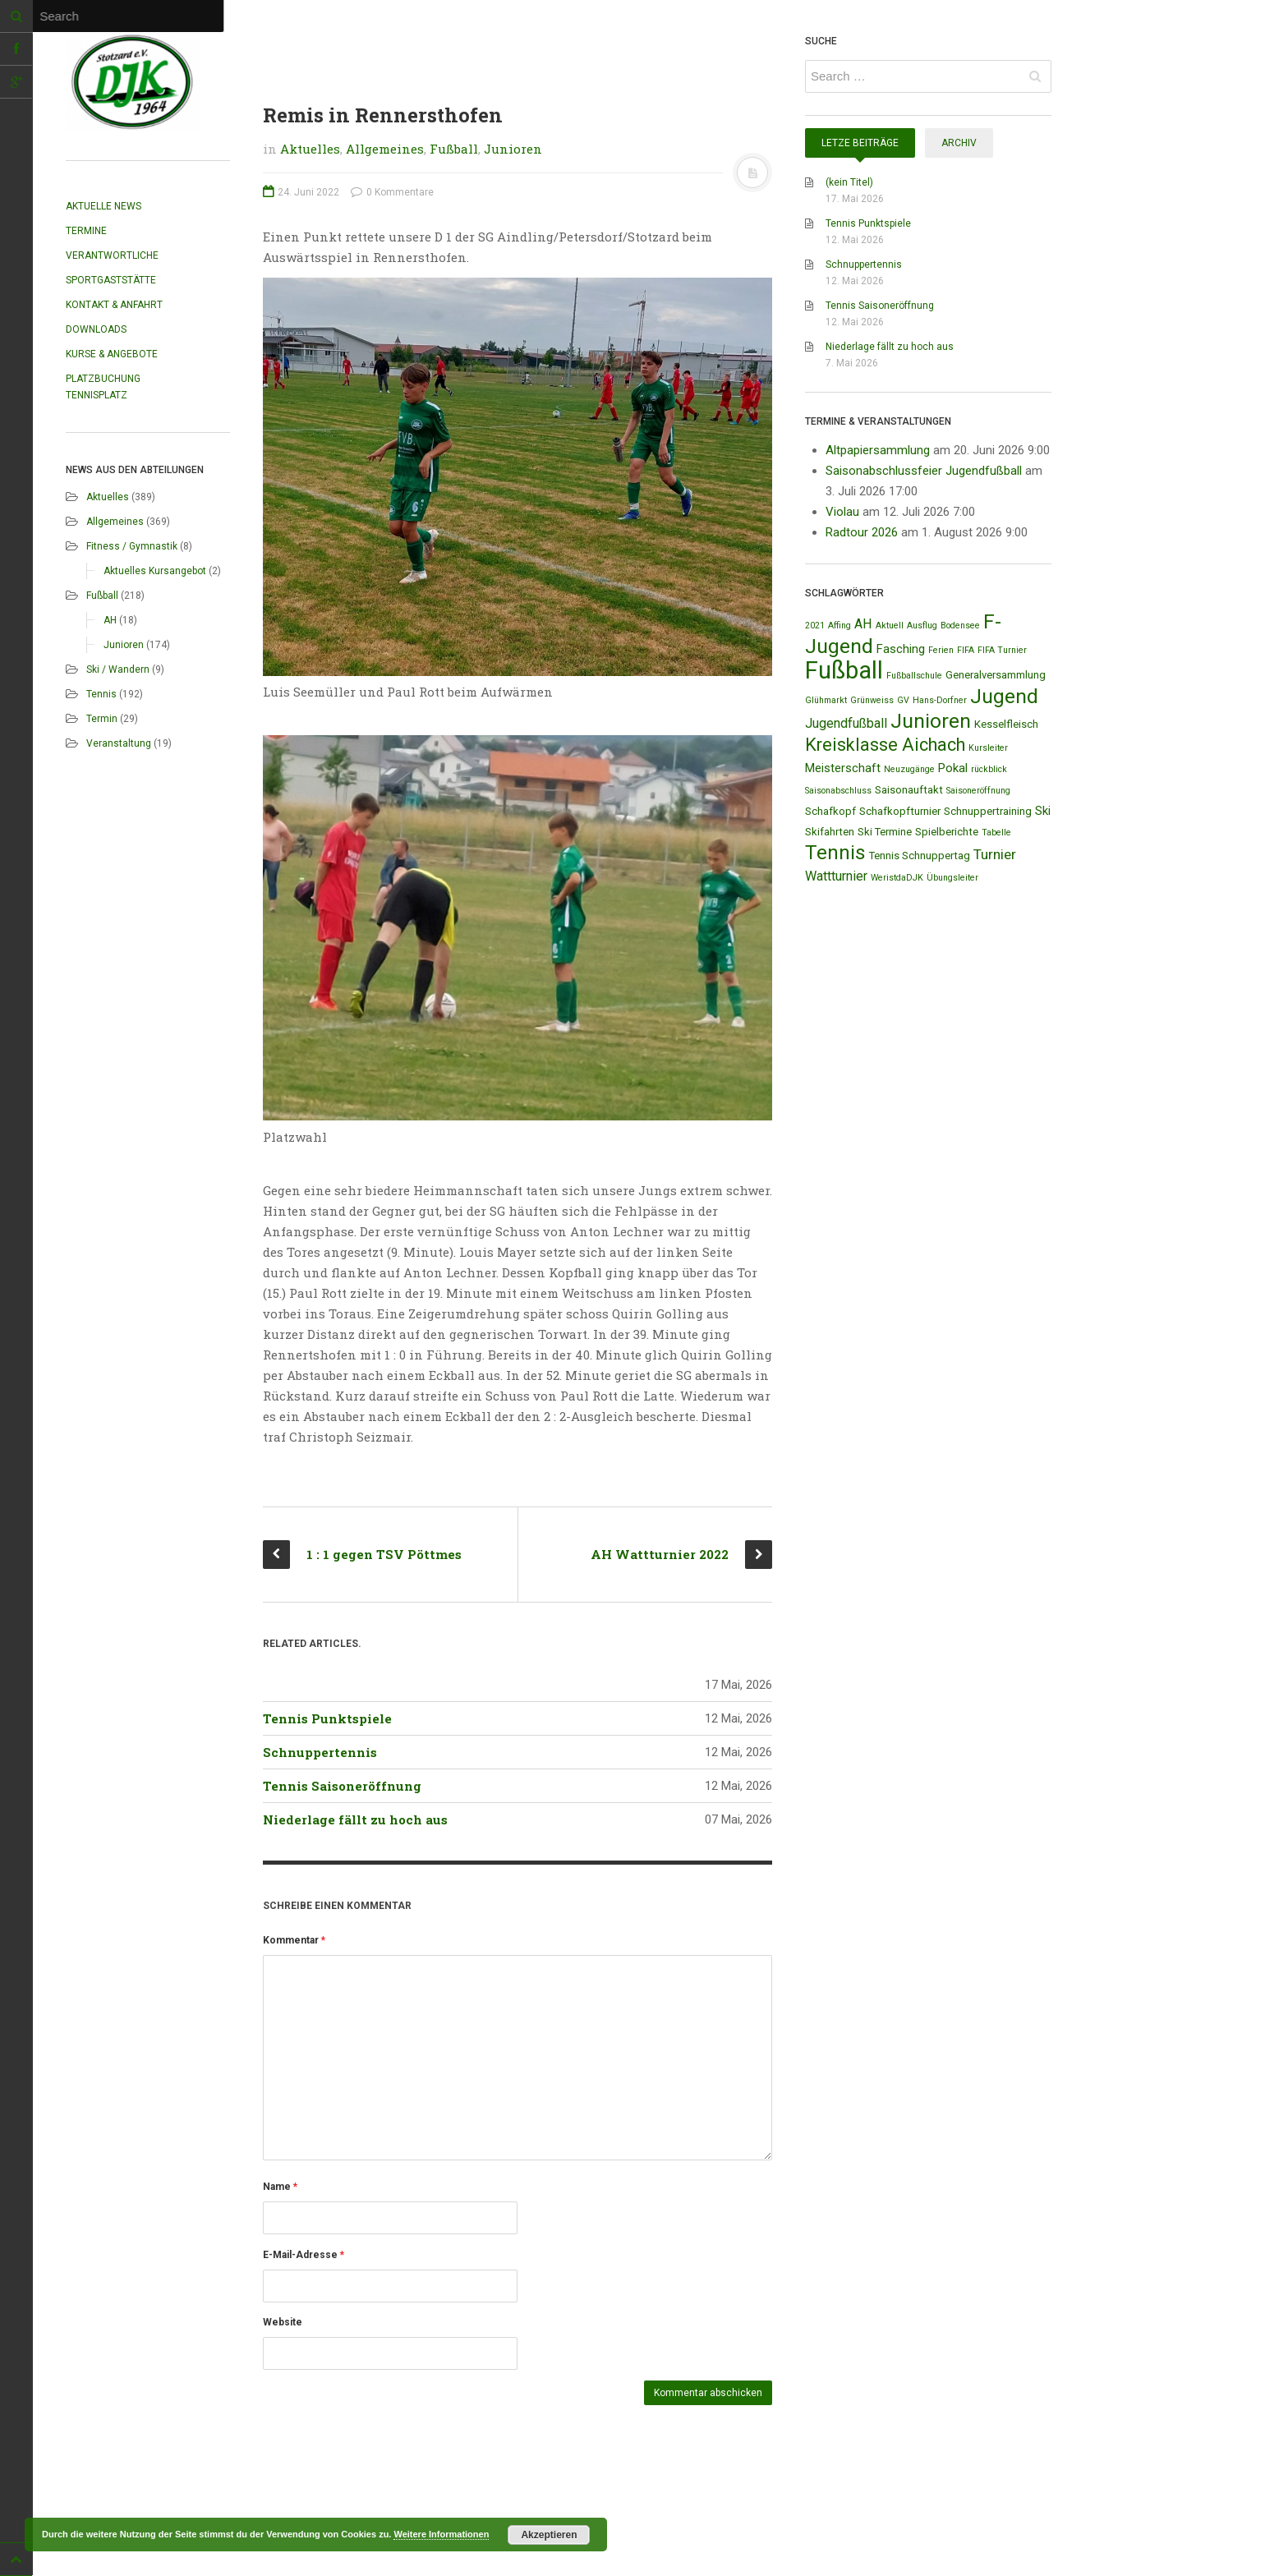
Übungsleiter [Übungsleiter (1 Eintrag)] (952, 877)
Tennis (101, 694)
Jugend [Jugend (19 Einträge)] (1004, 696)
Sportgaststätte (111, 280)
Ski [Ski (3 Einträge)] (1043, 810)
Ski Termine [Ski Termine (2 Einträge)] (885, 832)
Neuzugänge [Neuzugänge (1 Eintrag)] (909, 769)
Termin (101, 718)
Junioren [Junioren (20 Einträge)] (930, 721)
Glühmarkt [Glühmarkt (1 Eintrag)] (826, 700)
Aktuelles (107, 497)
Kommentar (294, 1940)
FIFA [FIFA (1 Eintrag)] (965, 650)
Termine (86, 231)
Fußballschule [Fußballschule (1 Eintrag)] (914, 675)
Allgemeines (115, 521)
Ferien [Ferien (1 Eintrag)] (941, 650)
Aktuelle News (103, 206)
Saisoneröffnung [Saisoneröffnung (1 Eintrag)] (978, 790)
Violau (842, 511)
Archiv (959, 143)
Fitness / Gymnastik (131, 546)
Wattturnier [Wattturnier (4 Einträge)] (836, 876)
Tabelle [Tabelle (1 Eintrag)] (996, 832)
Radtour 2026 (862, 532)
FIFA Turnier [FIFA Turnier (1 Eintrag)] (1002, 650)
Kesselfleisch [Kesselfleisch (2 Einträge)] (1006, 724)
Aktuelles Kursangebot (155, 571)
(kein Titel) (849, 182)
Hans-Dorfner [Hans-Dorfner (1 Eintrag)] (940, 700)
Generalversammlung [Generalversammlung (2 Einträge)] (995, 675)
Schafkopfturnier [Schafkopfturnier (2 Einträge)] (900, 811)
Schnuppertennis (320, 1752)
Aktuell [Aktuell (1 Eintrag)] (890, 625)
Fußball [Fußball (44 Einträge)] (844, 670)
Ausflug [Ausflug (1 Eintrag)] (922, 625)
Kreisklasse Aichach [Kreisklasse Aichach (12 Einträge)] (885, 744)
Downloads (96, 329)
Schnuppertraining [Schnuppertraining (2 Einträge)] (988, 811)
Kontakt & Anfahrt (114, 304)
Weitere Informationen (441, 2534)
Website (282, 2322)
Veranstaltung (118, 743)
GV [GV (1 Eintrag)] (903, 700)
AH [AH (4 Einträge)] (863, 624)
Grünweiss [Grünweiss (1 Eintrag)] (872, 700)
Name (280, 2186)
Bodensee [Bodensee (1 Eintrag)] (960, 625)
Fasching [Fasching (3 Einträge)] (900, 649)
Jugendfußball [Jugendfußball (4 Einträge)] (846, 723)
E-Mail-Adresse (303, 2255)
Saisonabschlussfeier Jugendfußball (924, 470)
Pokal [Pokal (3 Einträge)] (953, 768)
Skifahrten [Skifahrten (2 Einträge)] (829, 832)
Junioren (124, 645)
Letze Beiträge (860, 143)
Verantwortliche (112, 255)
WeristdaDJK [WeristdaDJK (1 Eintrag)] (897, 877)
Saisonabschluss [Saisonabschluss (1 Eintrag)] (838, 790)
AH (110, 620)
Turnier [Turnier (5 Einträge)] (994, 854)
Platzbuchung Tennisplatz (103, 387)
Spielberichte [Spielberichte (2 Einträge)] (946, 832)
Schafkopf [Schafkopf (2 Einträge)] (830, 811)
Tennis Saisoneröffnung (342, 1786)
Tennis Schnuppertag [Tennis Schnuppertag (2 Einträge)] (919, 855)
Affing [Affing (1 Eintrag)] (839, 625)
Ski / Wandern (118, 669)
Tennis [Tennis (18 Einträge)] (835, 852)
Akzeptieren (549, 2535)
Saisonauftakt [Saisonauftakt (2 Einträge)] (909, 790)
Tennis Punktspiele (327, 1718)
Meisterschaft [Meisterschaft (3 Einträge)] (843, 768)
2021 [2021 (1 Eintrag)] (815, 625)
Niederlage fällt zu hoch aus (355, 1819)
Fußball (102, 595)
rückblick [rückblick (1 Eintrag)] (989, 769)
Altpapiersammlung (878, 450)
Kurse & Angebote (112, 354)
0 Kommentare (392, 192)
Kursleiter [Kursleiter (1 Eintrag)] (988, 748)
